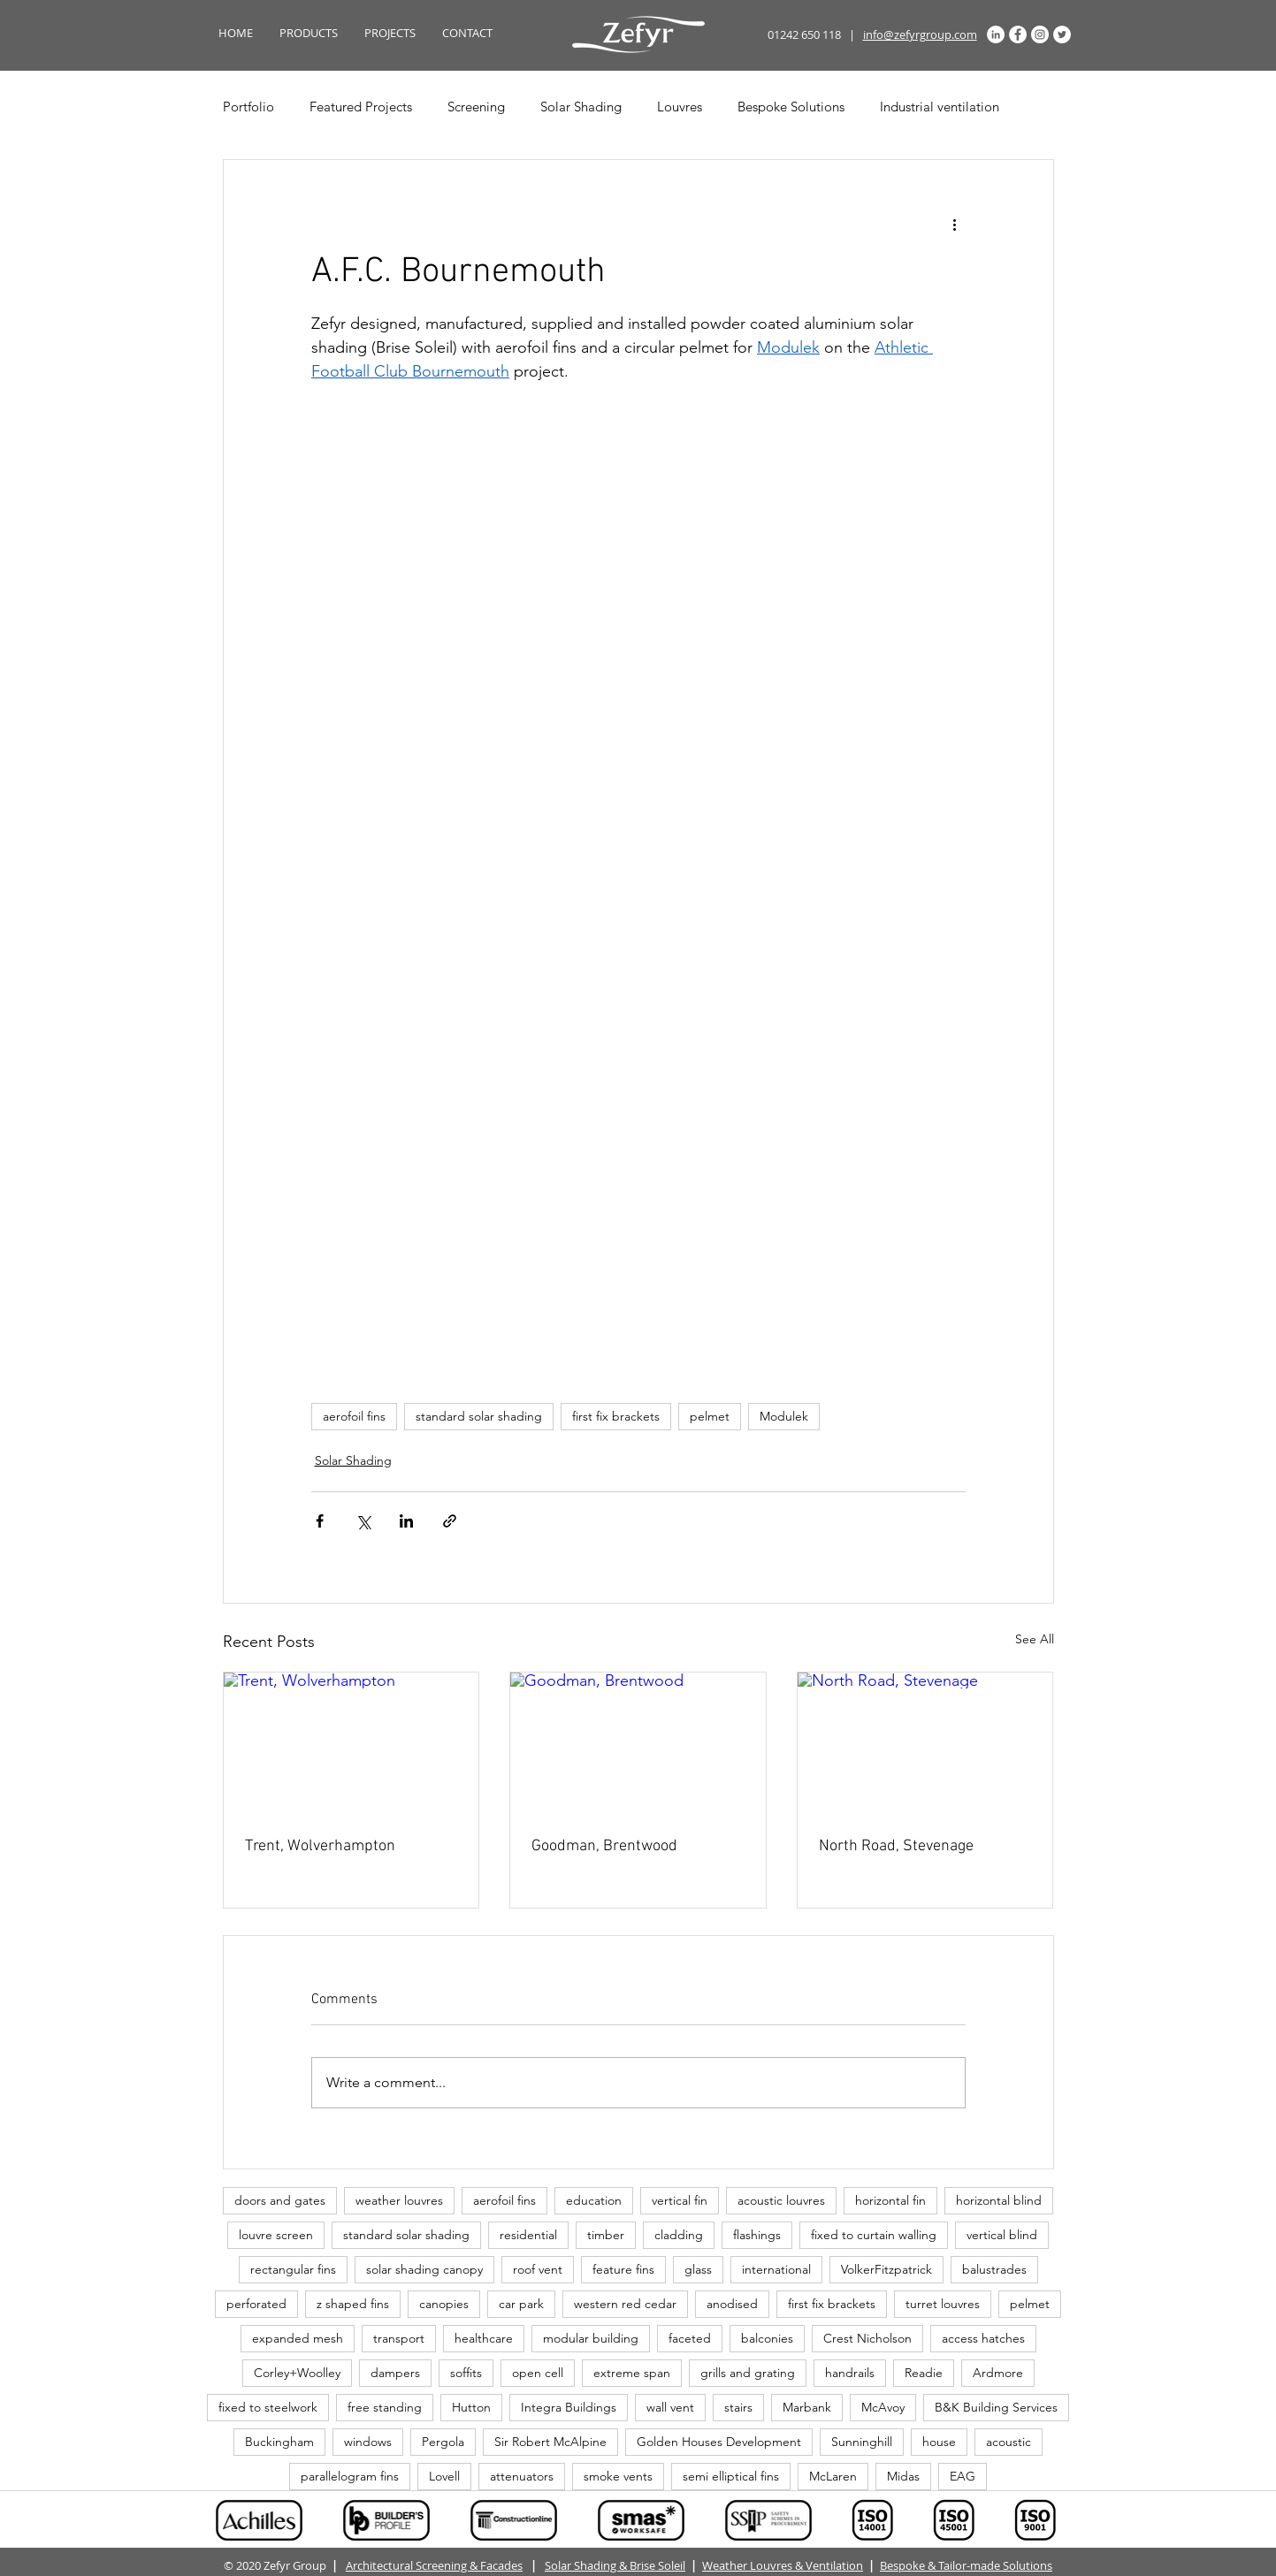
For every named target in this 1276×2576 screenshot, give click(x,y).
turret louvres (942, 2304)
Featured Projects (360, 106)
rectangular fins (293, 2269)
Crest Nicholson (867, 2338)
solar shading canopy (424, 2269)
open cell (537, 2373)
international (776, 2269)
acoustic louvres (781, 2200)
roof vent (537, 2269)
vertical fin (679, 2200)
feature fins (623, 2269)
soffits (466, 2373)
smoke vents (618, 2476)
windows (368, 2442)
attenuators (522, 2476)
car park (521, 2304)
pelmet (710, 1416)
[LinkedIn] (996, 34)
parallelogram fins (350, 2476)
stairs (738, 2407)
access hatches (983, 2338)
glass (698, 2269)
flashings (757, 2235)
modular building (590, 2338)
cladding (678, 2235)
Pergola (443, 2442)
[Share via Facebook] (319, 1521)
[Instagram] (1040, 34)
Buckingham (279, 2442)
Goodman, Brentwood (604, 1846)
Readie (924, 2373)
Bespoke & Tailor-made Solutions (966, 2565)
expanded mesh (297, 2338)
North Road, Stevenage (896, 1846)
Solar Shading (581, 106)
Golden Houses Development (719, 2442)
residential (528, 2235)
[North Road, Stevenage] (925, 1744)
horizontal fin (890, 2200)
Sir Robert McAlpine (550, 2442)
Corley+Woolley (297, 2373)
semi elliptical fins (731, 2476)
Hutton (471, 2407)
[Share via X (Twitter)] (363, 1521)
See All (1034, 1639)
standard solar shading (479, 1416)
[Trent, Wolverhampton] (351, 1744)
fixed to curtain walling (873, 2235)
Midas (903, 2476)
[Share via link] (449, 1521)
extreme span (631, 2373)
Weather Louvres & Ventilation (782, 2565)
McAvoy (883, 2407)
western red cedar (625, 2304)
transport (398, 2338)
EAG (962, 2476)
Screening (476, 106)
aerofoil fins (354, 1416)
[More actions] (955, 223)
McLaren (833, 2476)
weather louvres (399, 2200)
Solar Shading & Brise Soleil (615, 2565)
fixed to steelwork (267, 2407)
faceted (690, 2338)
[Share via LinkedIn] (406, 1521)
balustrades (994, 2269)
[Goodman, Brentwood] (638, 1744)
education (594, 2200)
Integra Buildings (568, 2407)
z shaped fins (353, 2304)
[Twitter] (1062, 34)
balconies (767, 2338)
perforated (256, 2304)
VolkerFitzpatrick (886, 2269)
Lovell (444, 2476)
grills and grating (747, 2373)
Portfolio (248, 106)
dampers (395, 2373)
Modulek (784, 1416)
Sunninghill (861, 2442)
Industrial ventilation (939, 106)
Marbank (807, 2407)
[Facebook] (1018, 34)
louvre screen (276, 2235)
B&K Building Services (996, 2407)
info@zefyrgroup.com (920, 34)
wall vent (670, 2407)
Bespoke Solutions (790, 106)
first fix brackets (616, 1416)
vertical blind (1002, 2235)
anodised (732, 2304)
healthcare (484, 2338)
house (939, 2442)
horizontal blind (999, 2200)
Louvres (679, 106)
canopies (444, 2304)
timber (605, 2235)
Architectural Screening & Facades (434, 2565)
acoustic (1008, 2442)
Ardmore (998, 2373)
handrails (850, 2373)
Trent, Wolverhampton (320, 1846)
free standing (385, 2407)
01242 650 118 (804, 34)
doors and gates (279, 2200)
